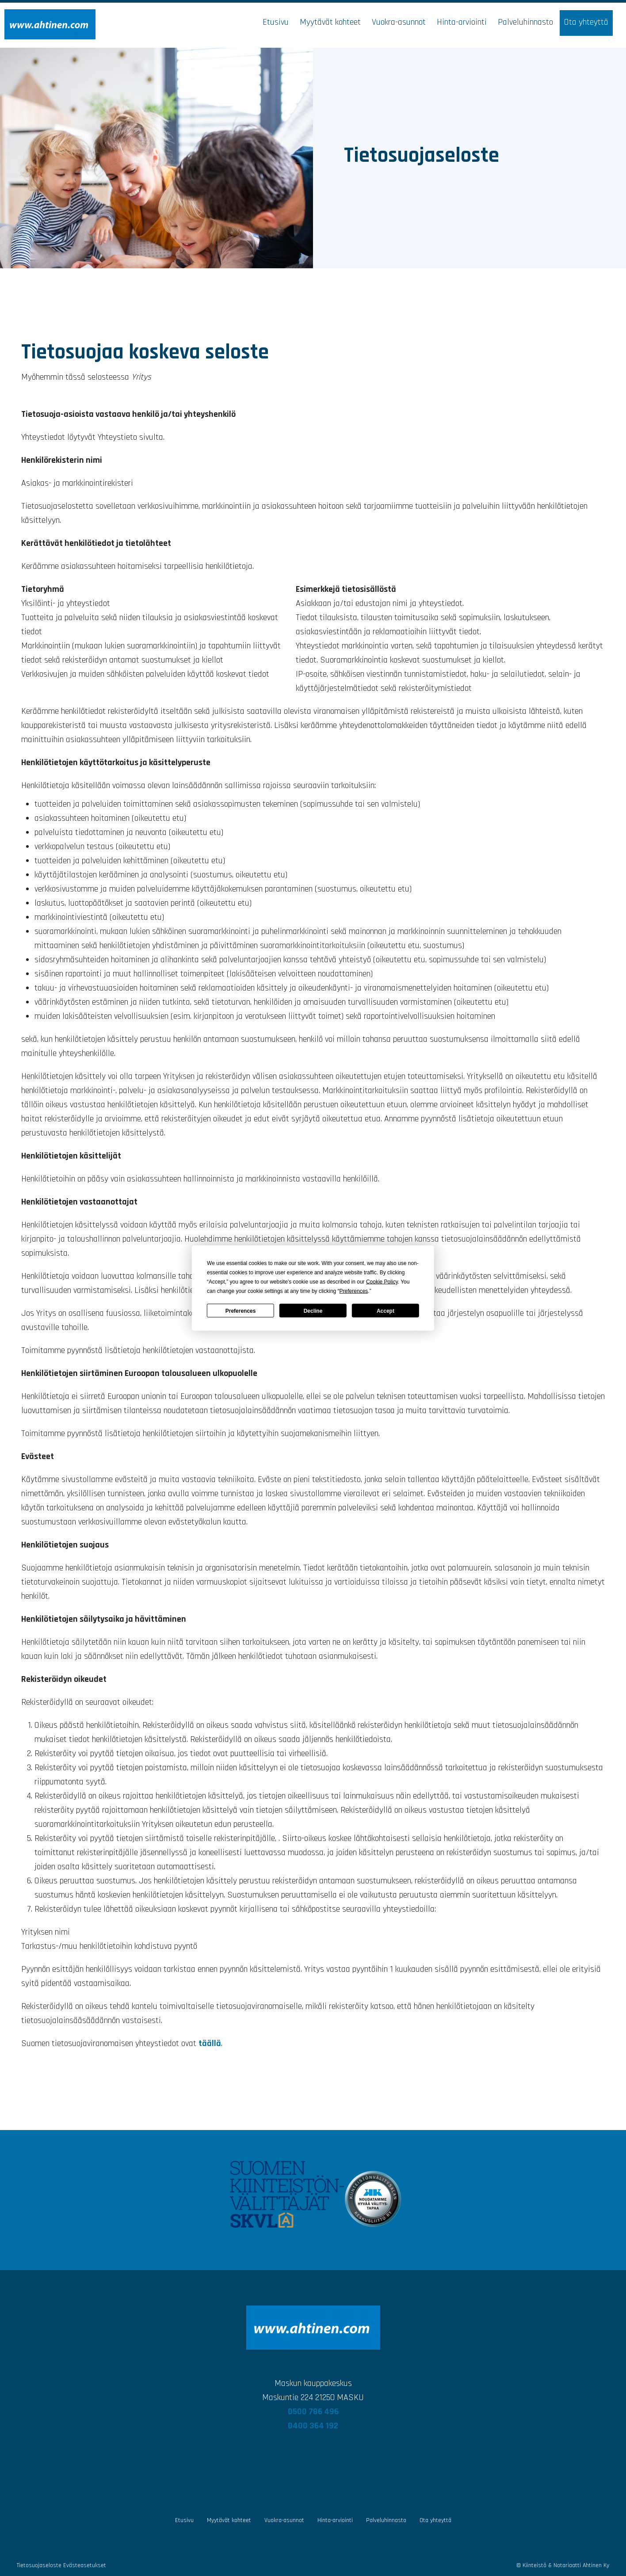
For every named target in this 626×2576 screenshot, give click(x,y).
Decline (313, 1310)
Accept (385, 1310)
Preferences (240, 1310)
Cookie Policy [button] (382, 1282)
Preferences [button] (354, 1291)
